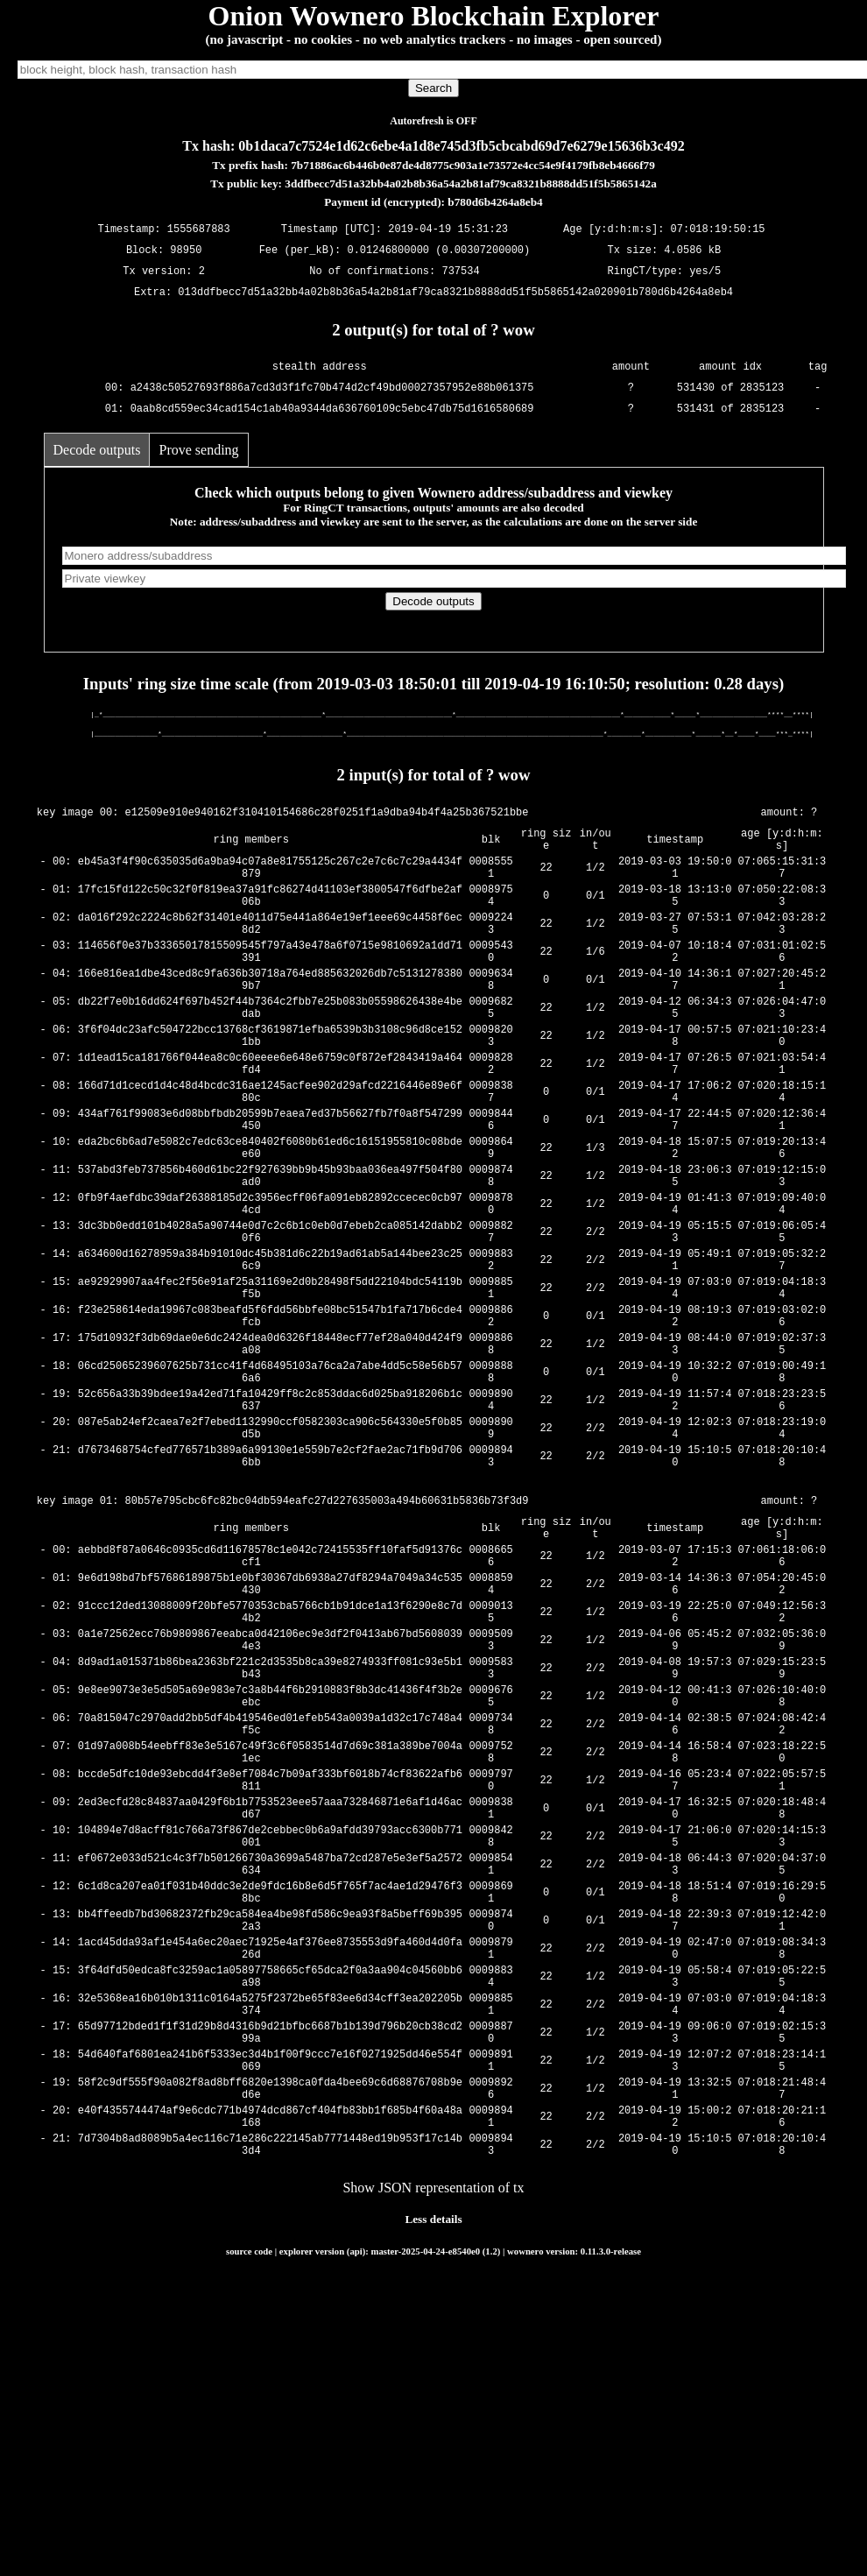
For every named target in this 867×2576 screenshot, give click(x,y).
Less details (433, 2460)
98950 (185, 250)
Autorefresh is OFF (433, 121)
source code (249, 2493)
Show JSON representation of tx (433, 2429)
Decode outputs (97, 449)
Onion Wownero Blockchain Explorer (433, 16)
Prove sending (198, 449)
